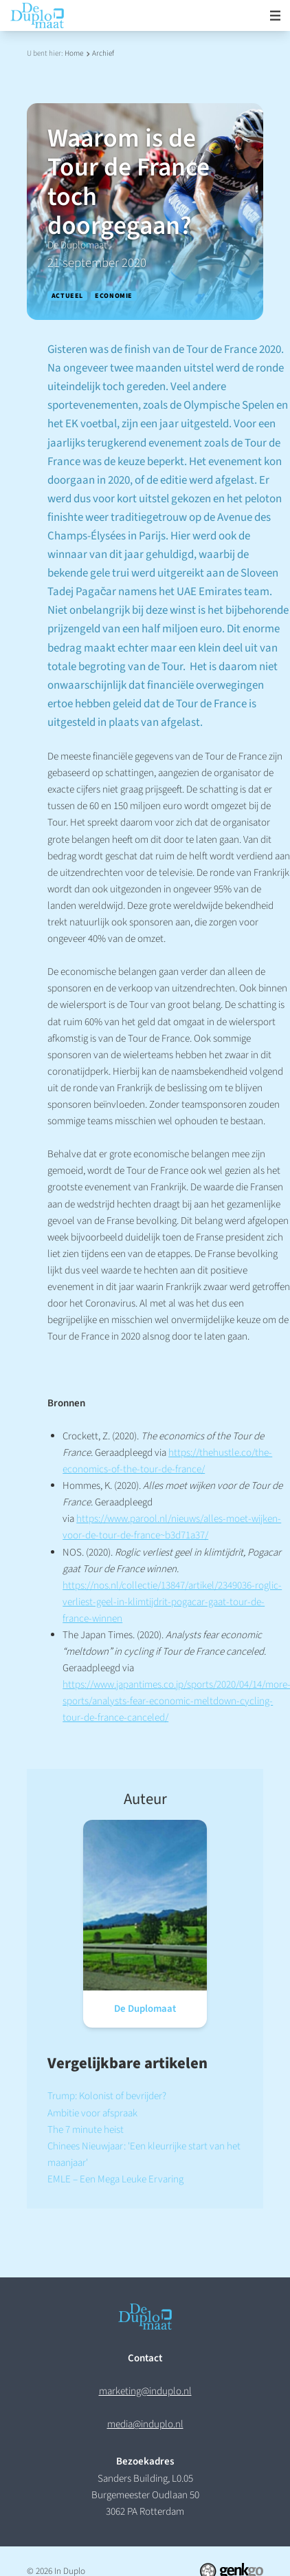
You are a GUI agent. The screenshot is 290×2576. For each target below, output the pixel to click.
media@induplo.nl (145, 2424)
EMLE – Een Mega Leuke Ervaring (115, 2179)
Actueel (67, 296)
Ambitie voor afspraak (92, 2113)
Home (74, 53)
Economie (114, 296)
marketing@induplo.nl (145, 2391)
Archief (103, 53)
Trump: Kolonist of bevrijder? (106, 2096)
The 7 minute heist (85, 2130)
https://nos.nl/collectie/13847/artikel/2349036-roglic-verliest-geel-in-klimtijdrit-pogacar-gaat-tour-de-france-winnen (172, 1602)
